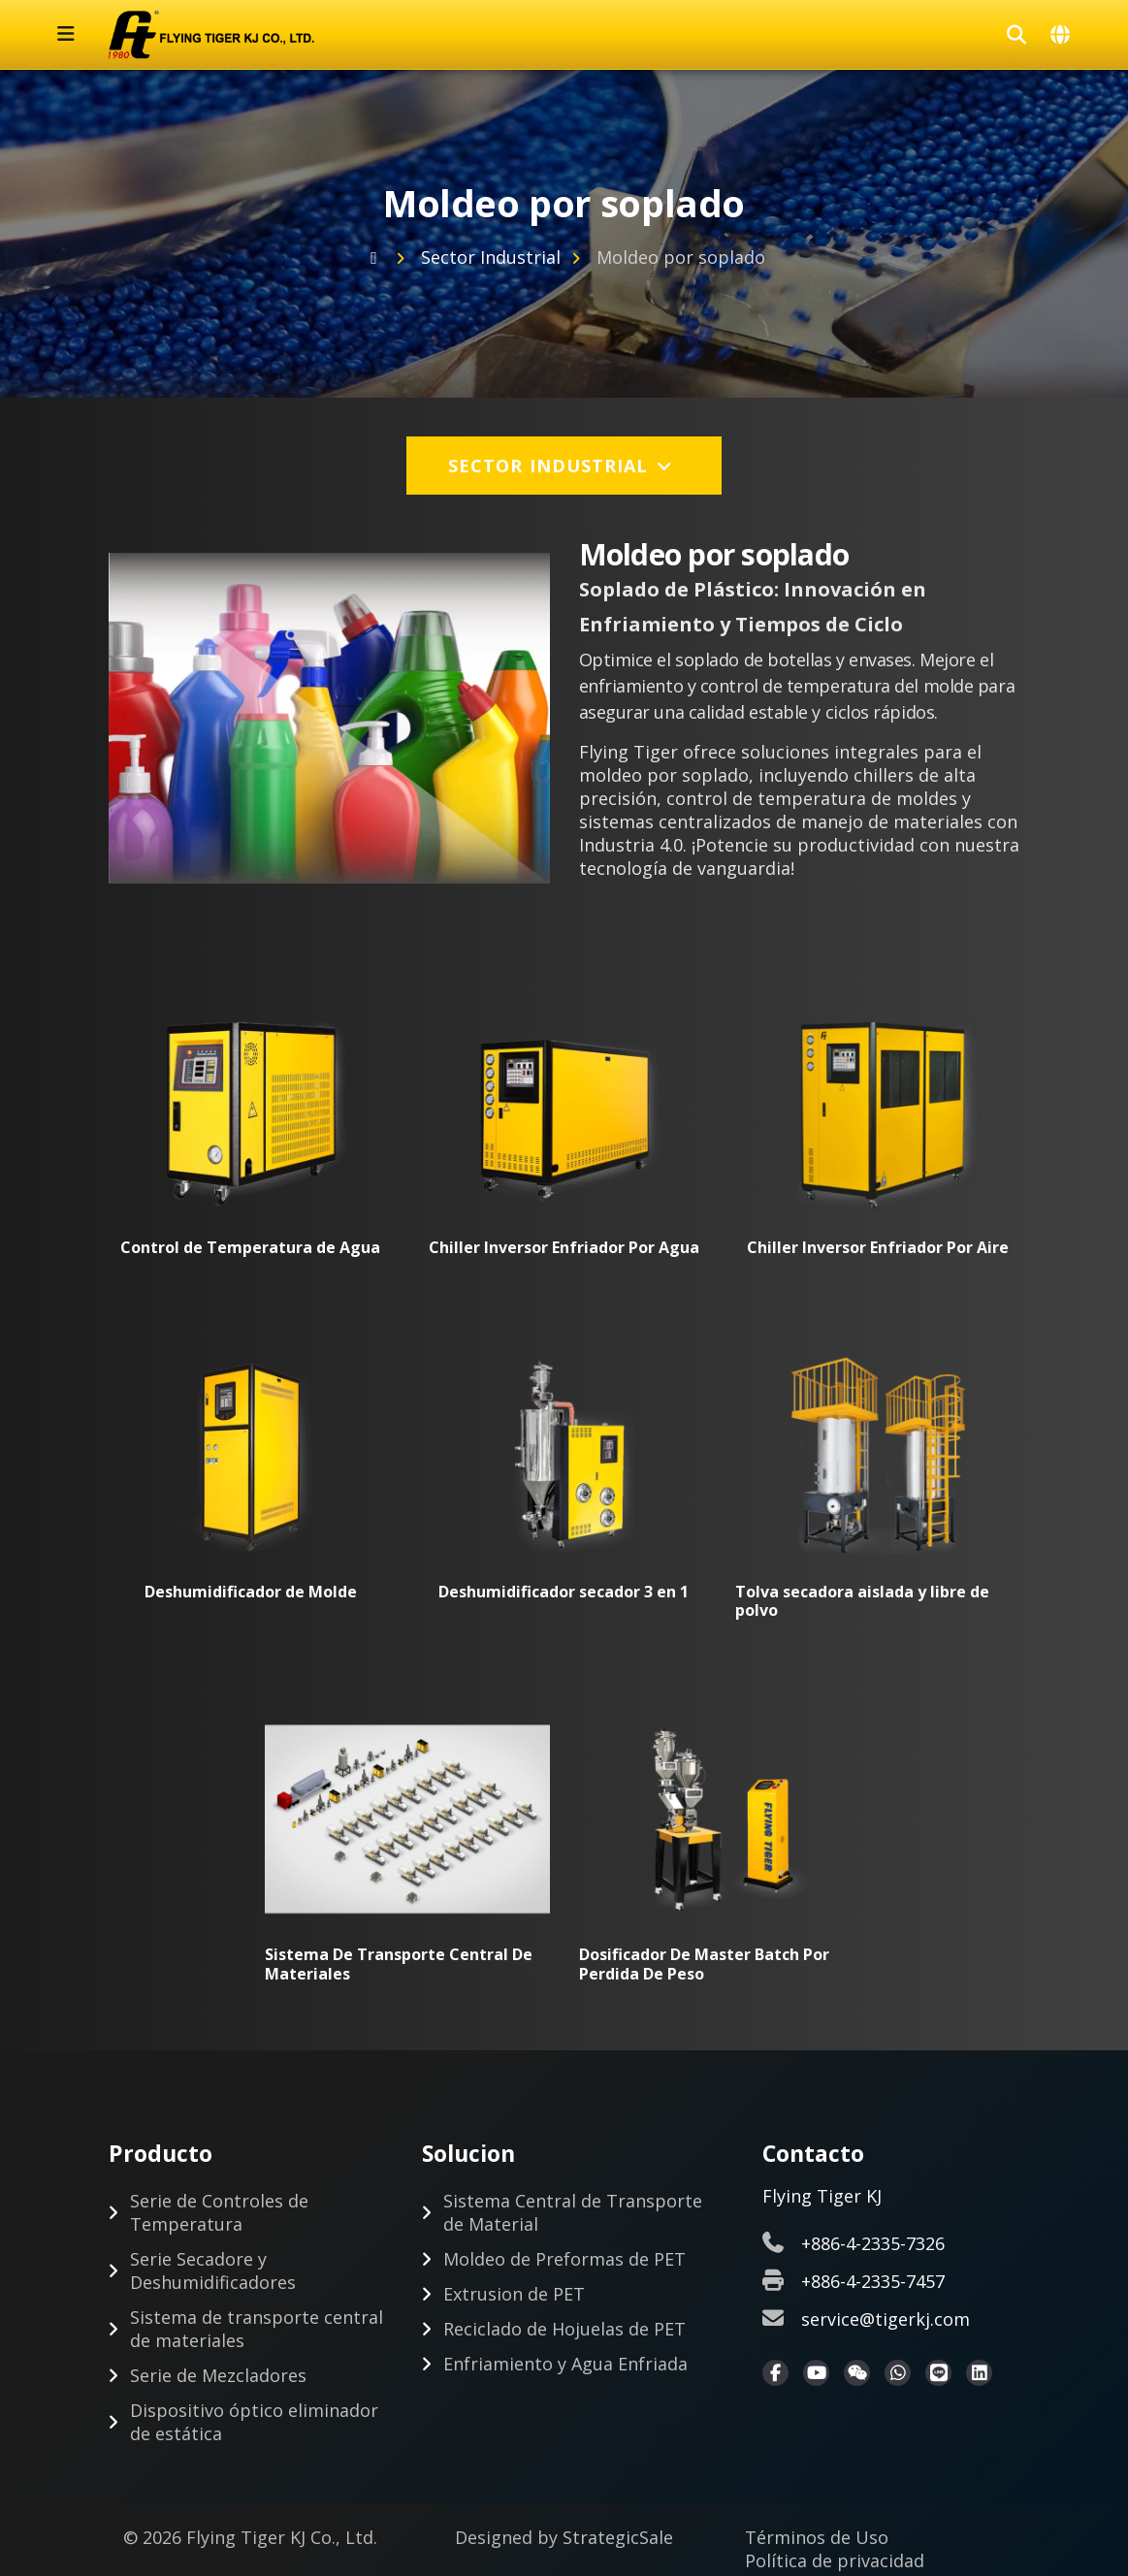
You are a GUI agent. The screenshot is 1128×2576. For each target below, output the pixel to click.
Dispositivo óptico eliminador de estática (254, 2422)
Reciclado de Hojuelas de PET (564, 2329)
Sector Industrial (491, 257)
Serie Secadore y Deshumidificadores (213, 2271)
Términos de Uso (816, 2538)
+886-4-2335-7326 (873, 2244)
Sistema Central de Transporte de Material (572, 2213)
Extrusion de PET (514, 2294)
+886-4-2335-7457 (873, 2282)
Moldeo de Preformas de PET (564, 2259)
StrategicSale (618, 2538)
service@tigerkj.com (885, 2320)
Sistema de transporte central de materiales (256, 2329)
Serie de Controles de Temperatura (219, 2213)
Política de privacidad (834, 2561)
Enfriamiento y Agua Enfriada (565, 2364)
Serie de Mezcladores (218, 2376)
